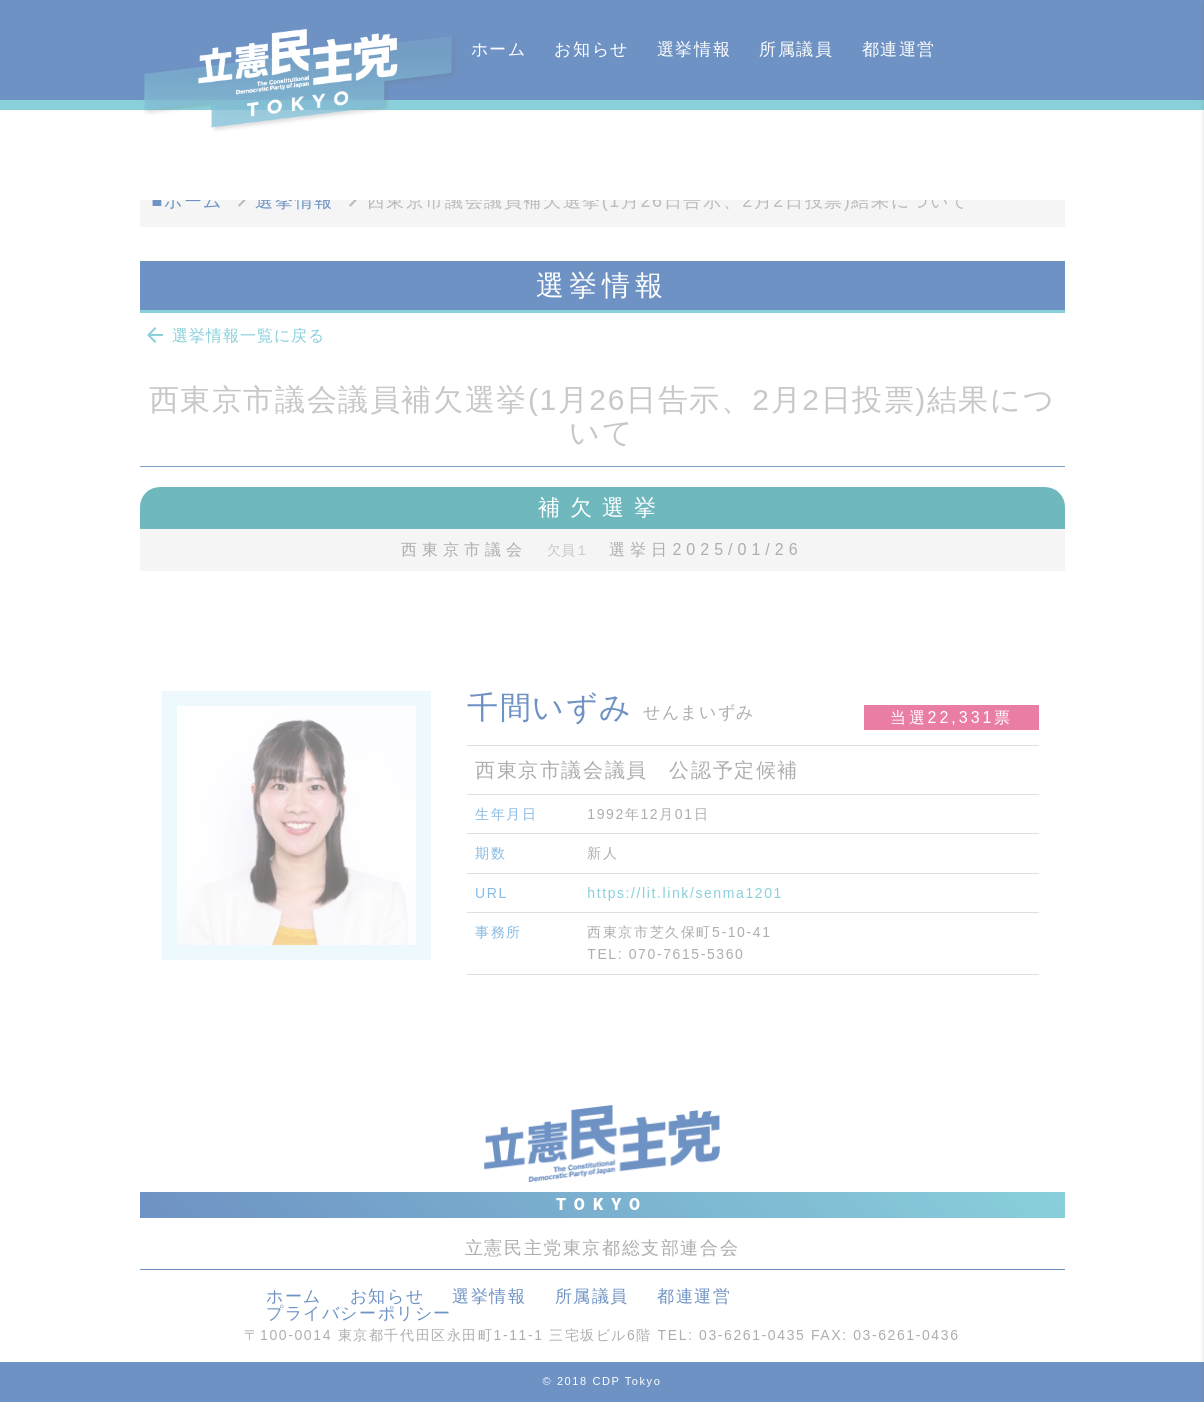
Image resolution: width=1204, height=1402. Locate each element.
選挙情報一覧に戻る (234, 335)
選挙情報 (694, 49)
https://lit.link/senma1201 (685, 893)
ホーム (499, 49)
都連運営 (899, 49)
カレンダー (517, 149)
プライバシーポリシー (359, 1313)
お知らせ (591, 49)
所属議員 (796, 49)
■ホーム (187, 201)
